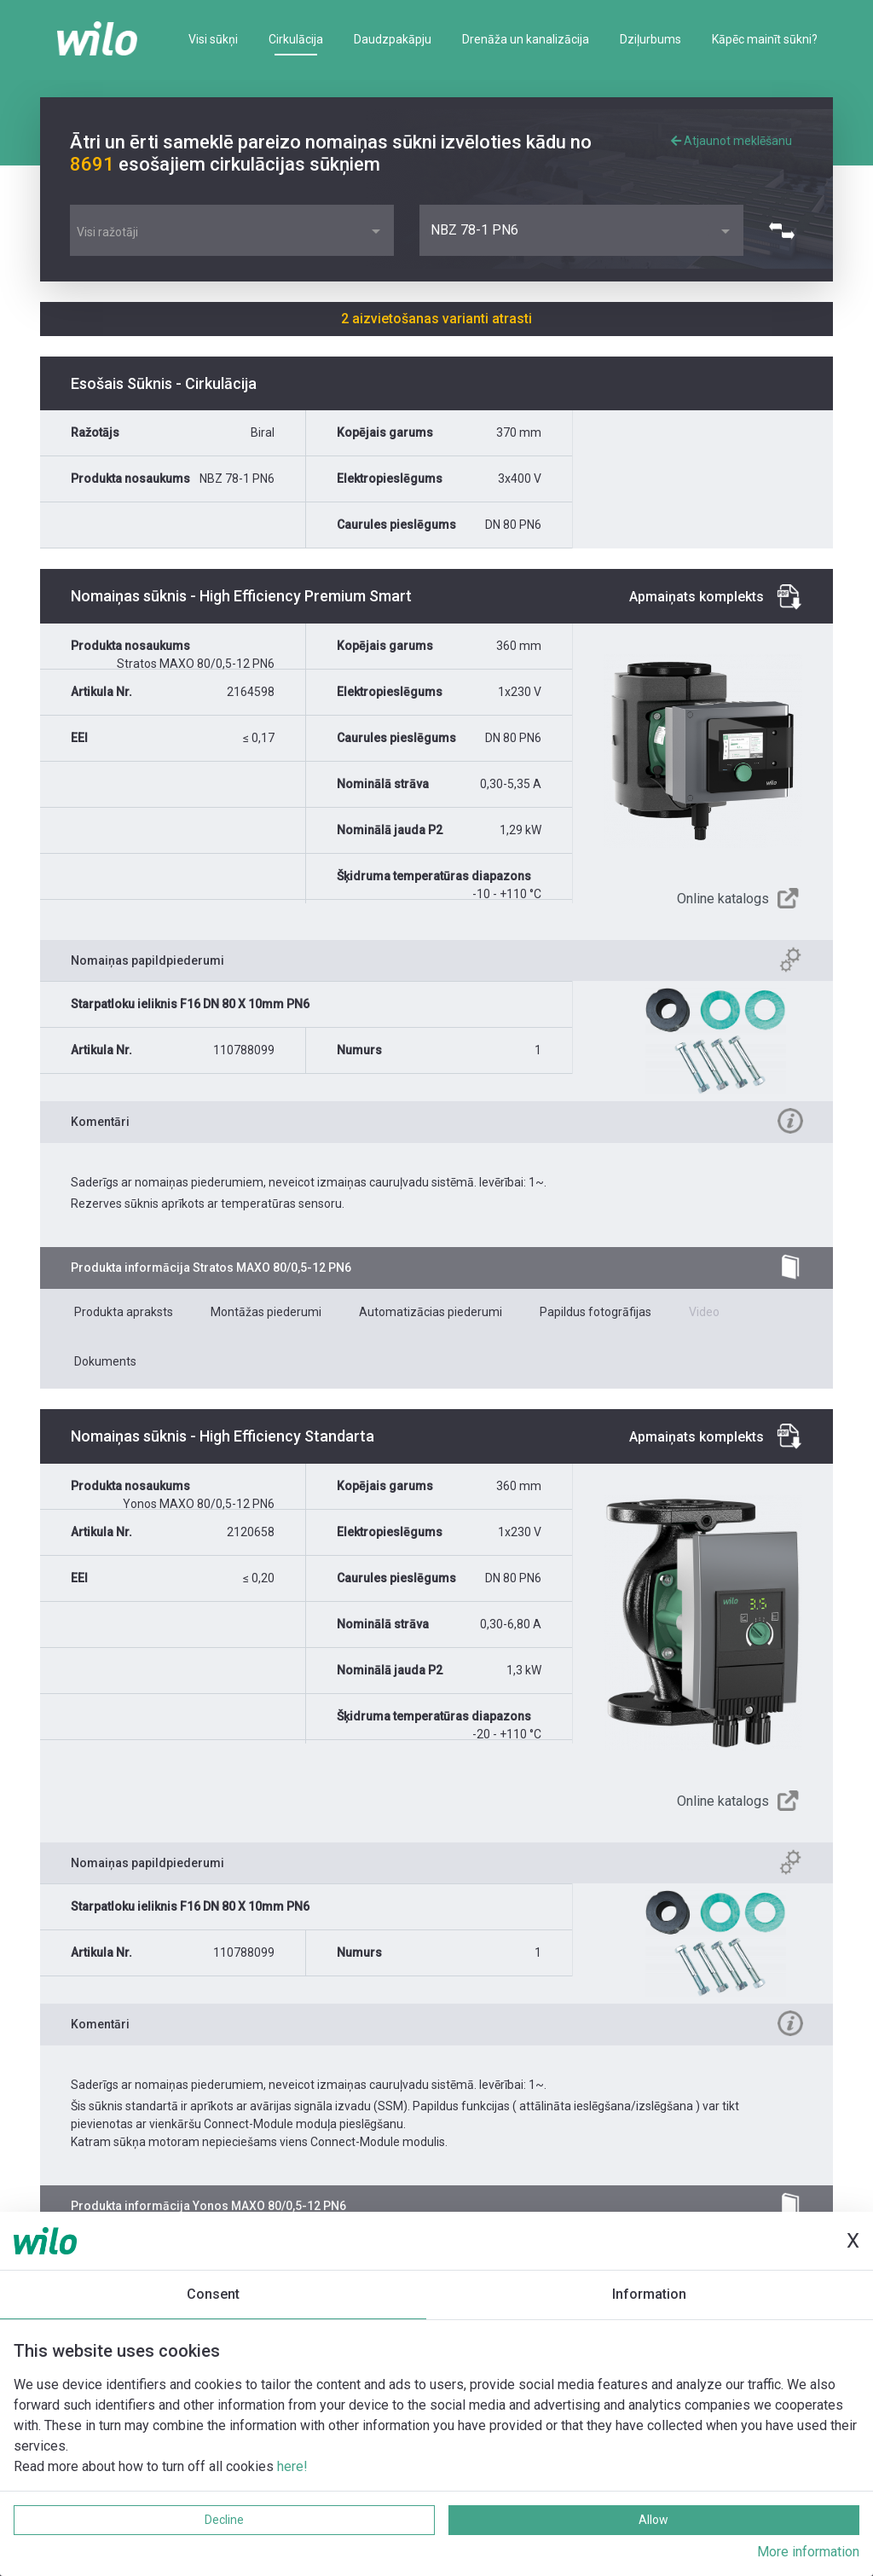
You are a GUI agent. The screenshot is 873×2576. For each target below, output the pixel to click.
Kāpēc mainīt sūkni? (765, 39)
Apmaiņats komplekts (696, 597)
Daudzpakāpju (392, 39)
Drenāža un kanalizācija (525, 39)
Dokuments (105, 1361)
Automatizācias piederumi (430, 1312)
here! (292, 2466)
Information (649, 2294)
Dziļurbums (650, 39)
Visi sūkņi (213, 39)
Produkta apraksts (123, 1312)
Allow (653, 2520)
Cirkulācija (296, 39)
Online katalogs (723, 899)
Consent (213, 2294)
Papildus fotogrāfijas (595, 1312)
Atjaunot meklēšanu (731, 141)
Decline (224, 2520)
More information (808, 2552)
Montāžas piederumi (266, 1312)
